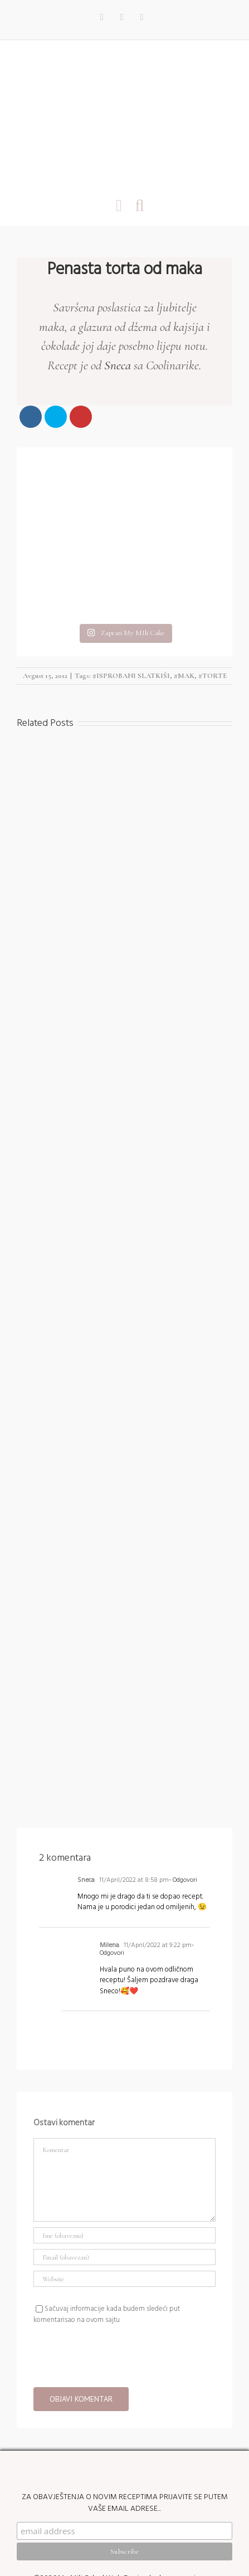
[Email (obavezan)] (124, 2171)
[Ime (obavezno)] (124, 2149)
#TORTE (212, 590)
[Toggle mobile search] (139, 205)
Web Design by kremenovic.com (161, 2511)
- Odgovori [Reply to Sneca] (183, 1794)
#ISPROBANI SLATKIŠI (131, 590)
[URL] (124, 2193)
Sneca (117, 365)
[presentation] (118, 2268)
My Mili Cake (79, 2511)
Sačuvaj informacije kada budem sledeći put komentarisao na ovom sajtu (106, 2228)
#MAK (184, 590)
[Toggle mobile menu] (119, 205)
